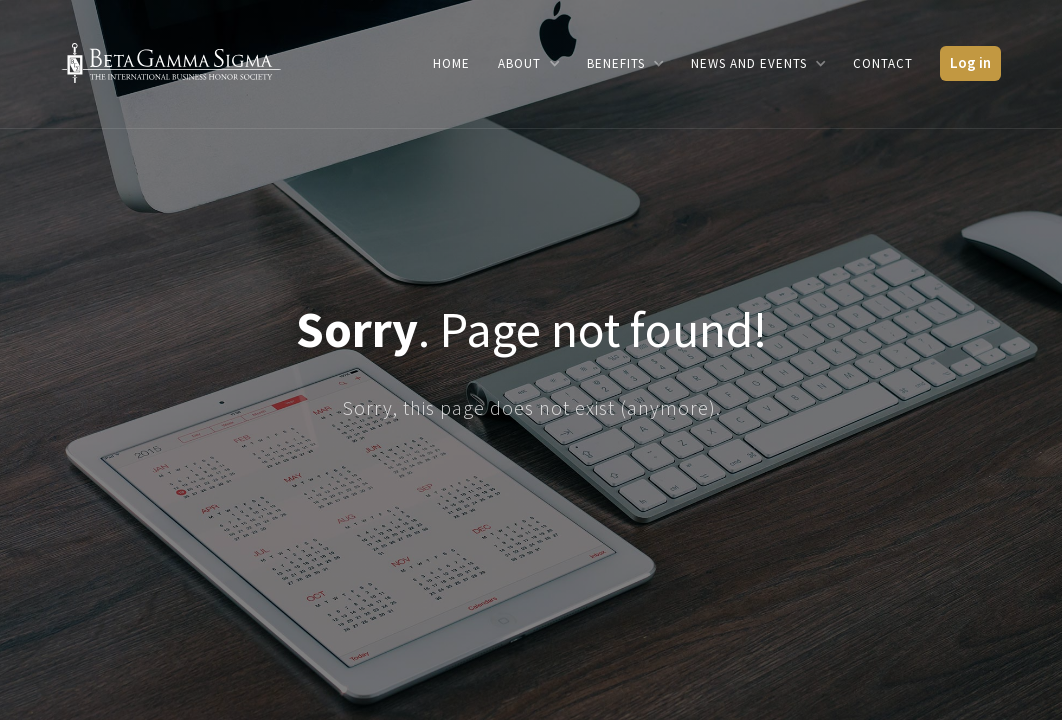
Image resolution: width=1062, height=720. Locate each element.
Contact (883, 63)
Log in (970, 62)
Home (451, 63)
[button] (528, 63)
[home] (171, 61)
